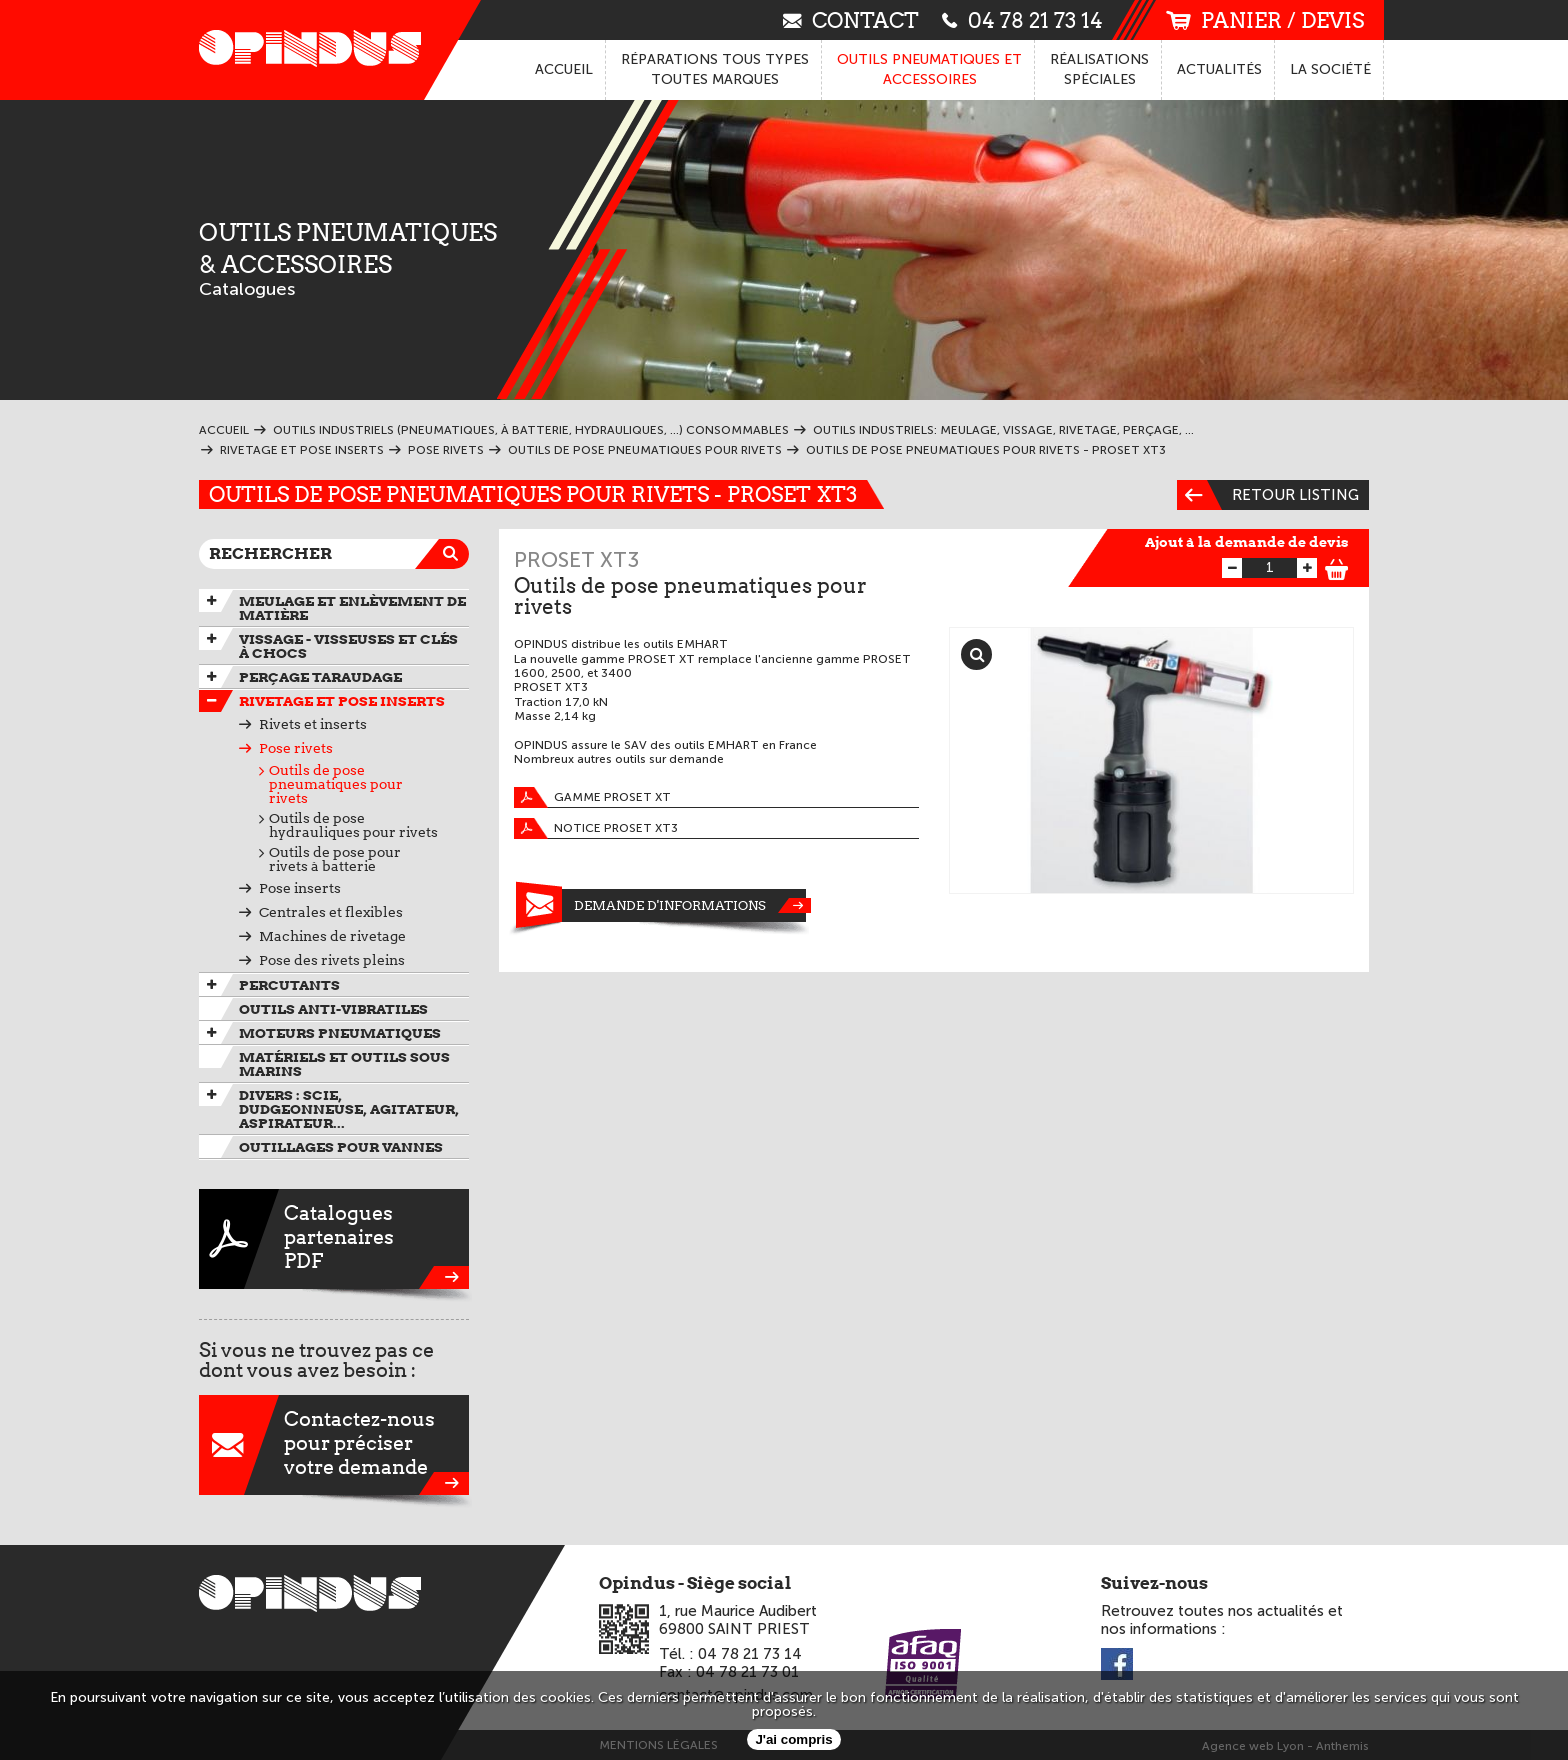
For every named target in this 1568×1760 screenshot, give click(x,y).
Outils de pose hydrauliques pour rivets (353, 825)
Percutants (289, 985)
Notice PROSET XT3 (596, 828)
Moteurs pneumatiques (340, 1033)
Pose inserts (300, 888)
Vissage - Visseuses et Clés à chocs (348, 646)
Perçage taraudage (320, 677)
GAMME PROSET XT (592, 797)
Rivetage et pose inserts (342, 701)
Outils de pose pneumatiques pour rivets (336, 784)
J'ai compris (793, 1739)
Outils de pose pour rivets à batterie (335, 859)
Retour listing (1268, 495)
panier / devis (1265, 20)
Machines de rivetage (332, 936)
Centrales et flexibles (331, 912)
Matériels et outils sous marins (344, 1064)
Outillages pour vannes (341, 1147)
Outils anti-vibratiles (333, 1009)
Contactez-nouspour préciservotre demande (334, 1445)
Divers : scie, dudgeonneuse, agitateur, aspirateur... (349, 1109)
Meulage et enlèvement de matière (352, 608)
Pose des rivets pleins (332, 960)
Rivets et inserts (313, 724)
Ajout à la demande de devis (1247, 542)
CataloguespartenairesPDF (334, 1239)
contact (851, 19)
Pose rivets (296, 748)
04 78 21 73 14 (1022, 19)
